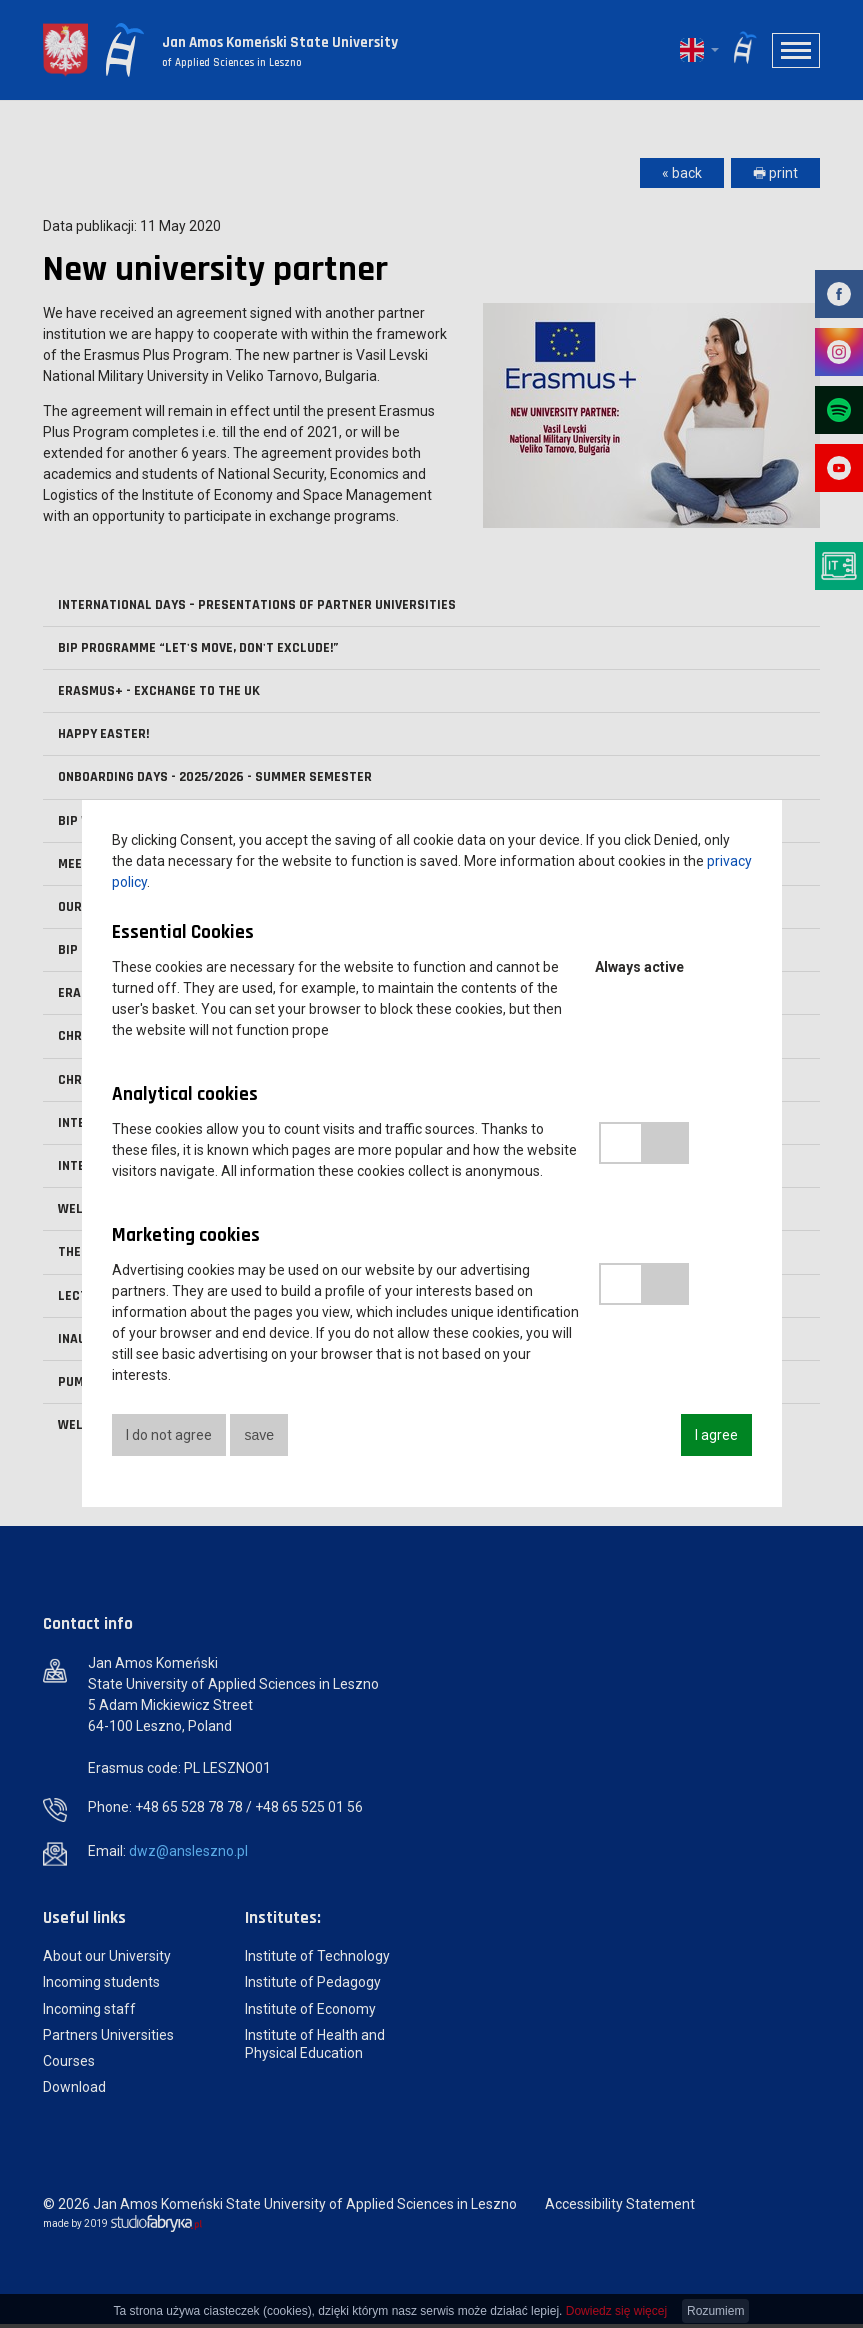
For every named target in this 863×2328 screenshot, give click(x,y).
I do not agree (169, 1435)
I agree (716, 1435)
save (262, 1435)
